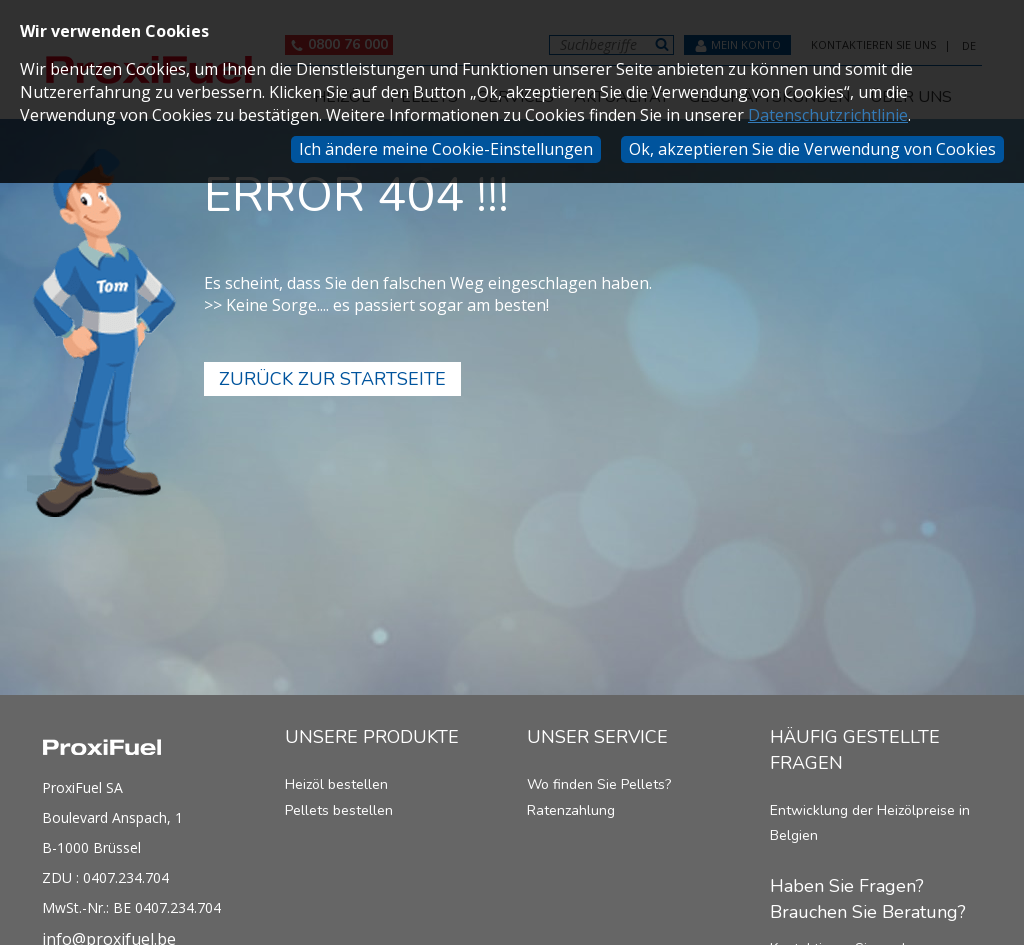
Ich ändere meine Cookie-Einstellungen (446, 149)
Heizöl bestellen (336, 784)
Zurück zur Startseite (332, 379)
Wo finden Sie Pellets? (599, 784)
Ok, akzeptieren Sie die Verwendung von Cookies (812, 149)
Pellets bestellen (339, 810)
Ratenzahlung (571, 810)
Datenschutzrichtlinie (828, 115)
